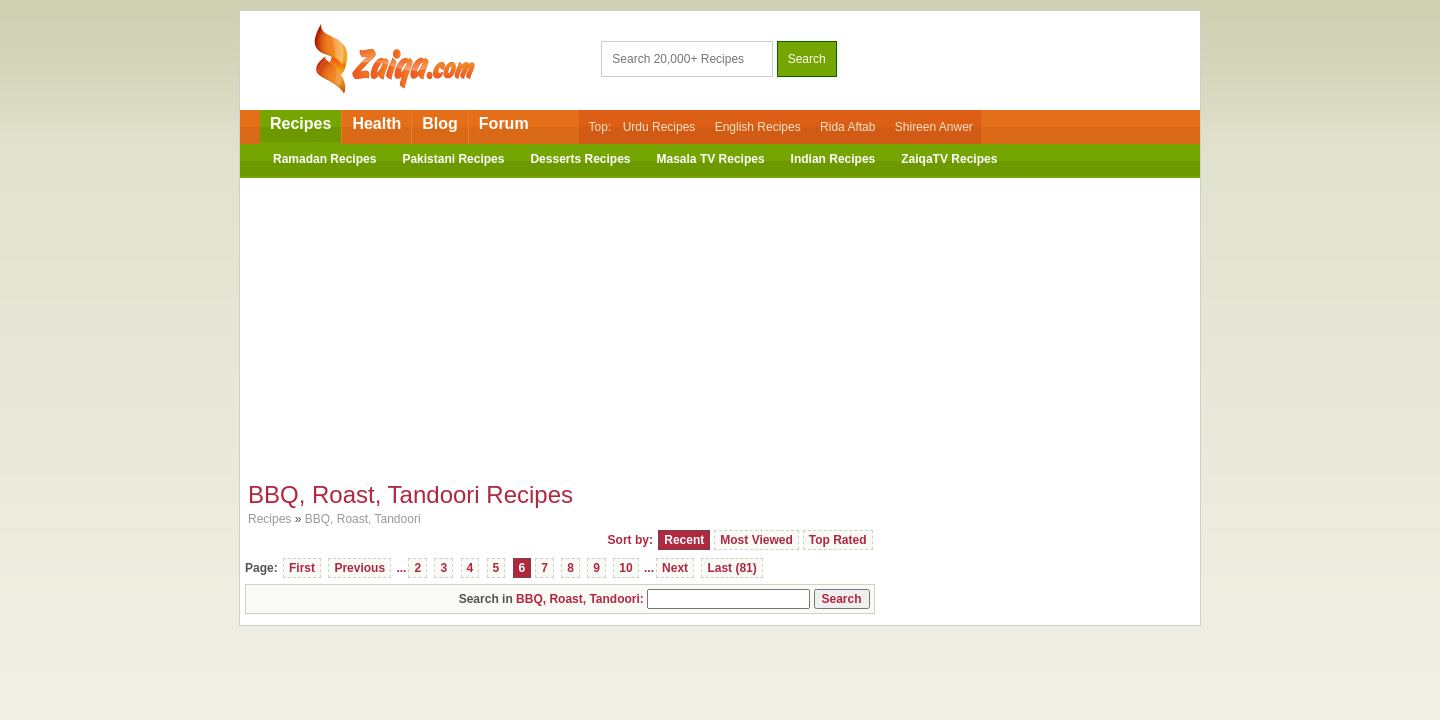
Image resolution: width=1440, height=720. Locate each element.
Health (376, 123)
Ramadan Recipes (324, 159)
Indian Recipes (833, 159)
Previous (359, 568)
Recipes (300, 123)
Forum (504, 123)
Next (675, 568)
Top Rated (838, 540)
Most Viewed (756, 540)
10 (625, 568)
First (302, 568)
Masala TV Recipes (711, 159)
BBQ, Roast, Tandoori (363, 519)
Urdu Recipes (659, 127)
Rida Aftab (847, 127)
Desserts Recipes (580, 159)
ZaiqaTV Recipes (949, 159)
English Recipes (758, 127)
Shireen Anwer (934, 127)
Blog (440, 123)
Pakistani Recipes (453, 159)
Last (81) (731, 568)
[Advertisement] (720, 323)
